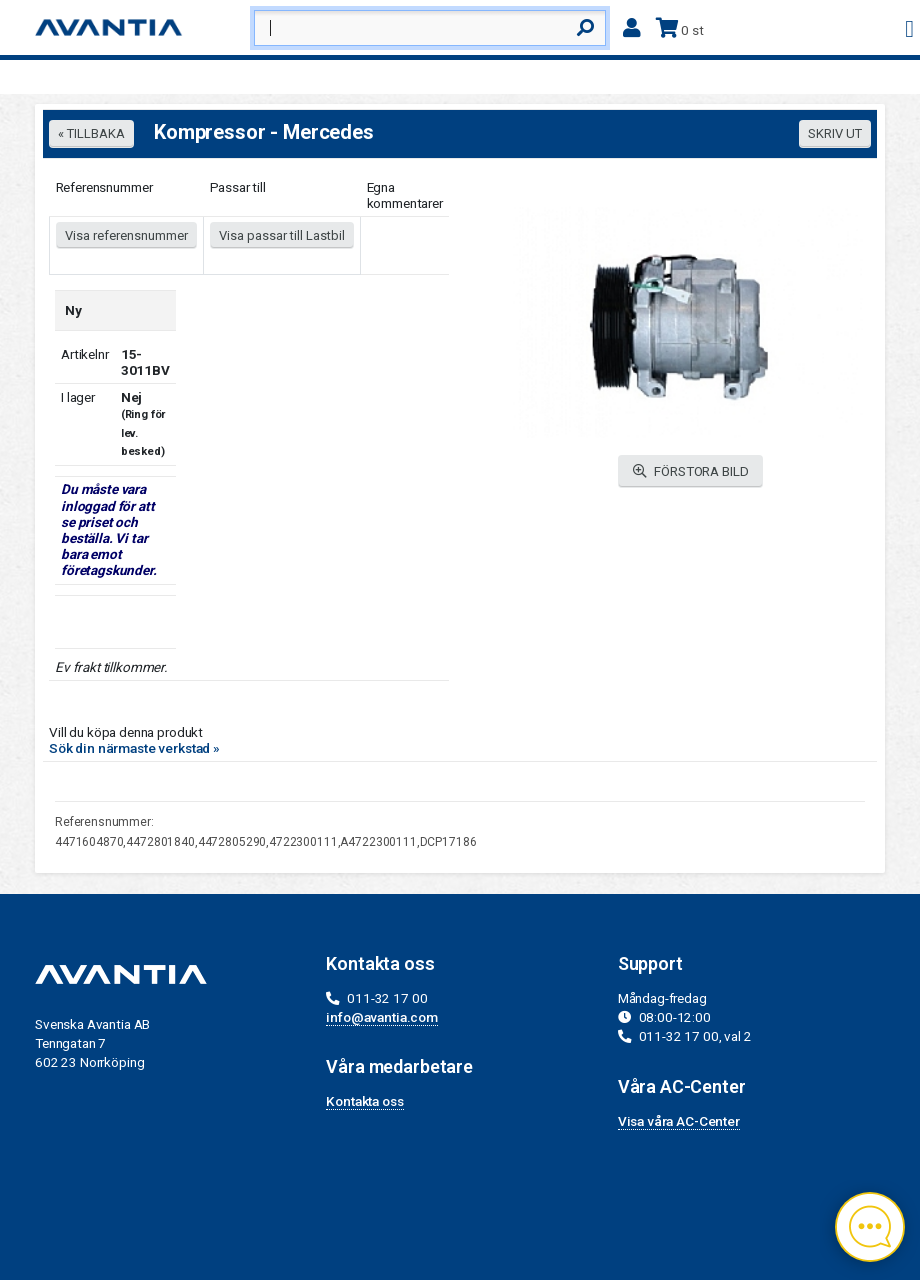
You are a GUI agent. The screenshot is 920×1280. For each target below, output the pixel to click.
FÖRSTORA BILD (691, 471)
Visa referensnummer (126, 235)
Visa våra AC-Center (679, 1121)
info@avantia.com (382, 1017)
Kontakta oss (364, 1101)
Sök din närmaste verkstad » (134, 748)
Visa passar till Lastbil (282, 235)
